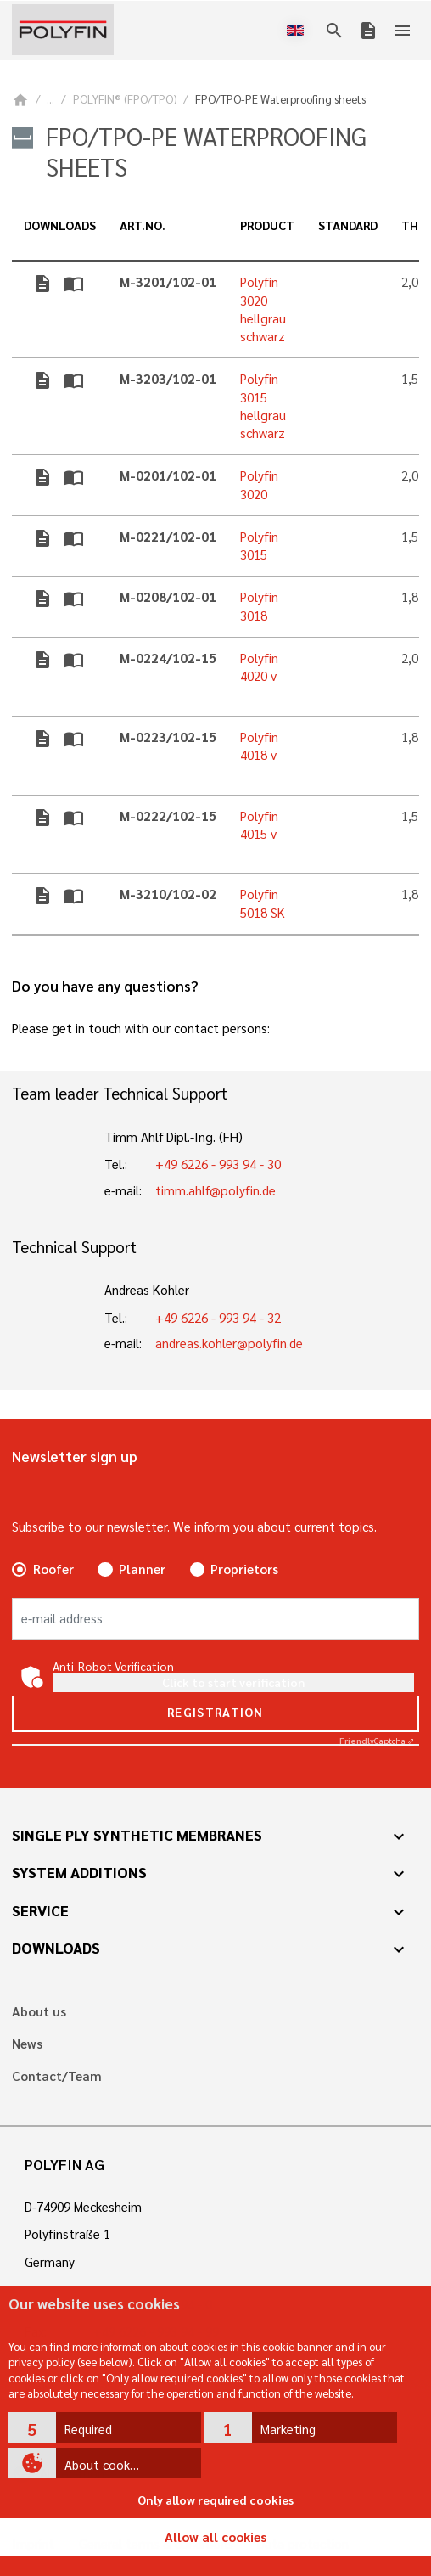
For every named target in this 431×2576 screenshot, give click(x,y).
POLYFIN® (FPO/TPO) (125, 99)
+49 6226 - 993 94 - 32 (218, 1317)
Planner (142, 1569)
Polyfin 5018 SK (262, 903)
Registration (215, 1711)
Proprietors (244, 1569)
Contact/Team (57, 2076)
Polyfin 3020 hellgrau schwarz (263, 309)
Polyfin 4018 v (259, 745)
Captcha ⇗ (376, 1740)
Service (40, 1910)
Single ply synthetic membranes (137, 1834)
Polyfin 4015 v (259, 824)
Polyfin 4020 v (259, 667)
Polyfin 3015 (259, 545)
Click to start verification (233, 1682)
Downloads (56, 1947)
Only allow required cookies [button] (215, 2499)
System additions (79, 1872)
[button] (104, 2427)
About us (39, 2012)
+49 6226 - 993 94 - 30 (218, 1164)
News (27, 2044)
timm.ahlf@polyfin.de (215, 1190)
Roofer (53, 1569)
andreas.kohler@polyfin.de (229, 1343)
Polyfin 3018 (259, 605)
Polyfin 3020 (259, 484)
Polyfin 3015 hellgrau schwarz (263, 406)
